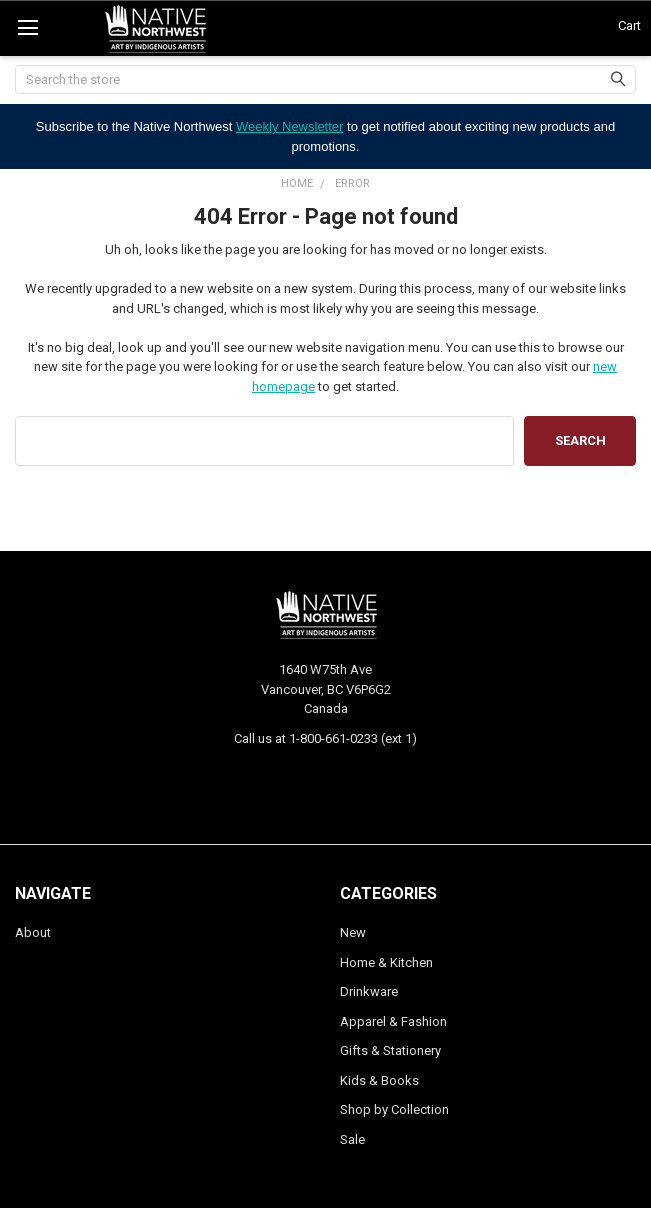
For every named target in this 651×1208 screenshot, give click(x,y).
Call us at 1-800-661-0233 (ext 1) (325, 738)
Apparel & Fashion (393, 1021)
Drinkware (369, 991)
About (33, 932)
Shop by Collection (394, 1109)
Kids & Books (379, 1080)
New (353, 932)
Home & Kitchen (386, 962)
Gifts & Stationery (390, 1050)
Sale (352, 1139)
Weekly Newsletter (289, 126)
